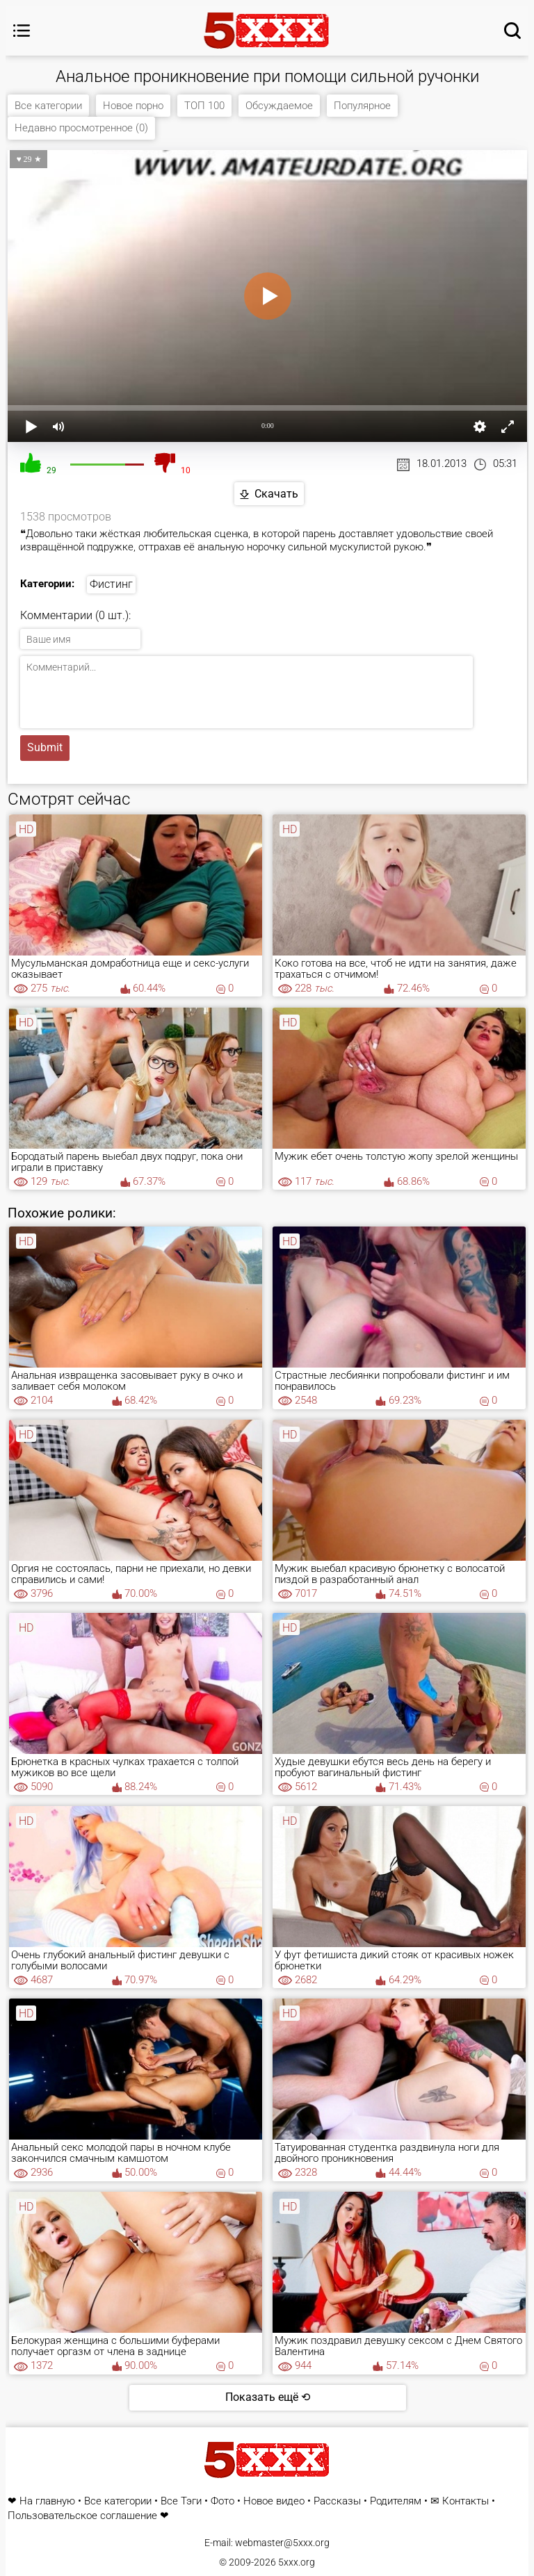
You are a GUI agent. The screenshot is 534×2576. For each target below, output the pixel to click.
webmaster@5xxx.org (282, 2542)
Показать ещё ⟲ (267, 2397)
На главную (47, 2501)
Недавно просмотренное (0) (81, 128)
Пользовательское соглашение (82, 2516)
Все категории (48, 105)
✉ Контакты (459, 2501)
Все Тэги (181, 2501)
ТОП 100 (204, 105)
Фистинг (111, 584)
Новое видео (274, 2501)
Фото (222, 2501)
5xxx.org (296, 2562)
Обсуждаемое (279, 105)
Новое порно (133, 105)
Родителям (395, 2501)
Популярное (362, 105)
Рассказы (337, 2501)
